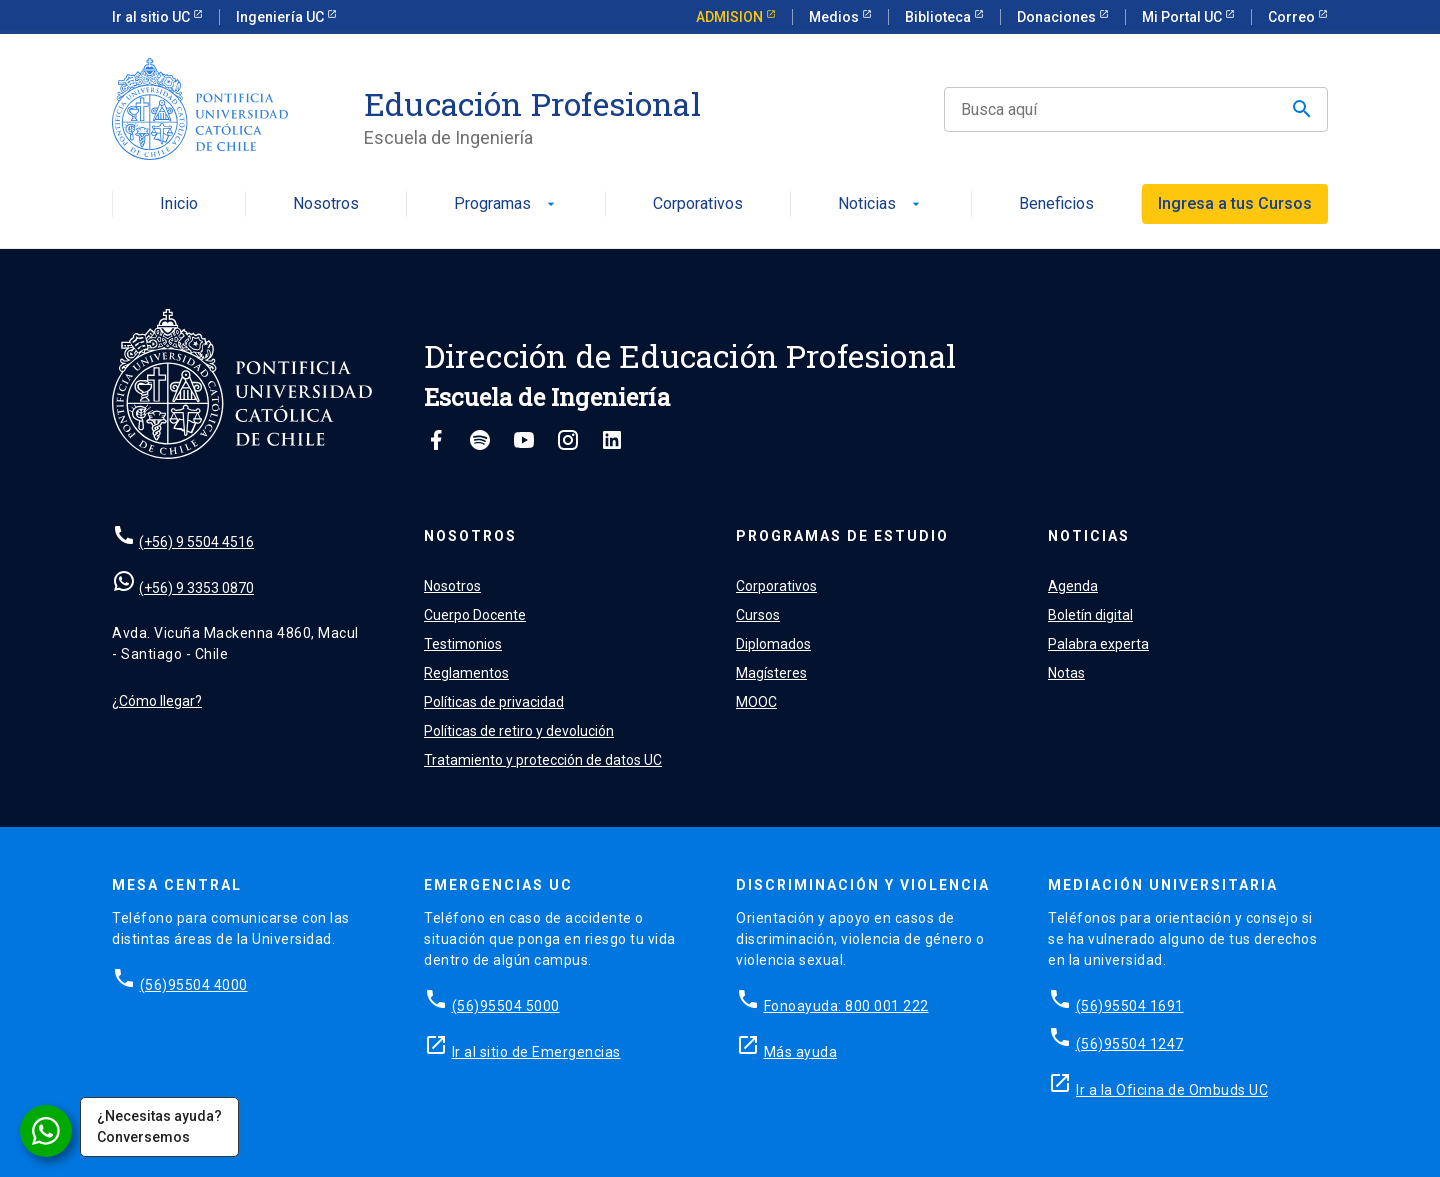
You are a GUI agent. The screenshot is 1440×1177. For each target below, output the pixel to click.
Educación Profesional (532, 104)
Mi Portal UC (1183, 17)
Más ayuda (801, 1052)
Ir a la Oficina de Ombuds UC (1172, 1090)
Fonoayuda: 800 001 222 (846, 1006)
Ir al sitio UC (152, 17)
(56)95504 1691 (1130, 1006)
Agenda (1073, 586)
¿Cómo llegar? (157, 701)
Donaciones (1058, 17)
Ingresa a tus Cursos (1235, 203)
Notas (1066, 673)
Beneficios (1056, 204)
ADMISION (731, 17)
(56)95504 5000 (506, 1006)
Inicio (179, 204)
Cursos (758, 615)
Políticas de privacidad (494, 702)
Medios (835, 17)
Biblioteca (939, 17)
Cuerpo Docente (475, 615)
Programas (506, 204)
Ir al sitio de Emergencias (536, 1052)
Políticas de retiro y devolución (519, 731)
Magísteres (771, 673)
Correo (1293, 17)
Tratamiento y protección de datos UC (543, 760)
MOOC (756, 702)
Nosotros (326, 204)
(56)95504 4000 (194, 985)
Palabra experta (1098, 644)
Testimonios (463, 644)
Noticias (881, 204)
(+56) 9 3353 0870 (196, 588)
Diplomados (773, 644)
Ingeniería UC (281, 17)
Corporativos (698, 204)
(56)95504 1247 (1130, 1044)
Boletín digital (1090, 615)
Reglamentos (466, 673)
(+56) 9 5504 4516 (196, 542)
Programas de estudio (842, 536)
